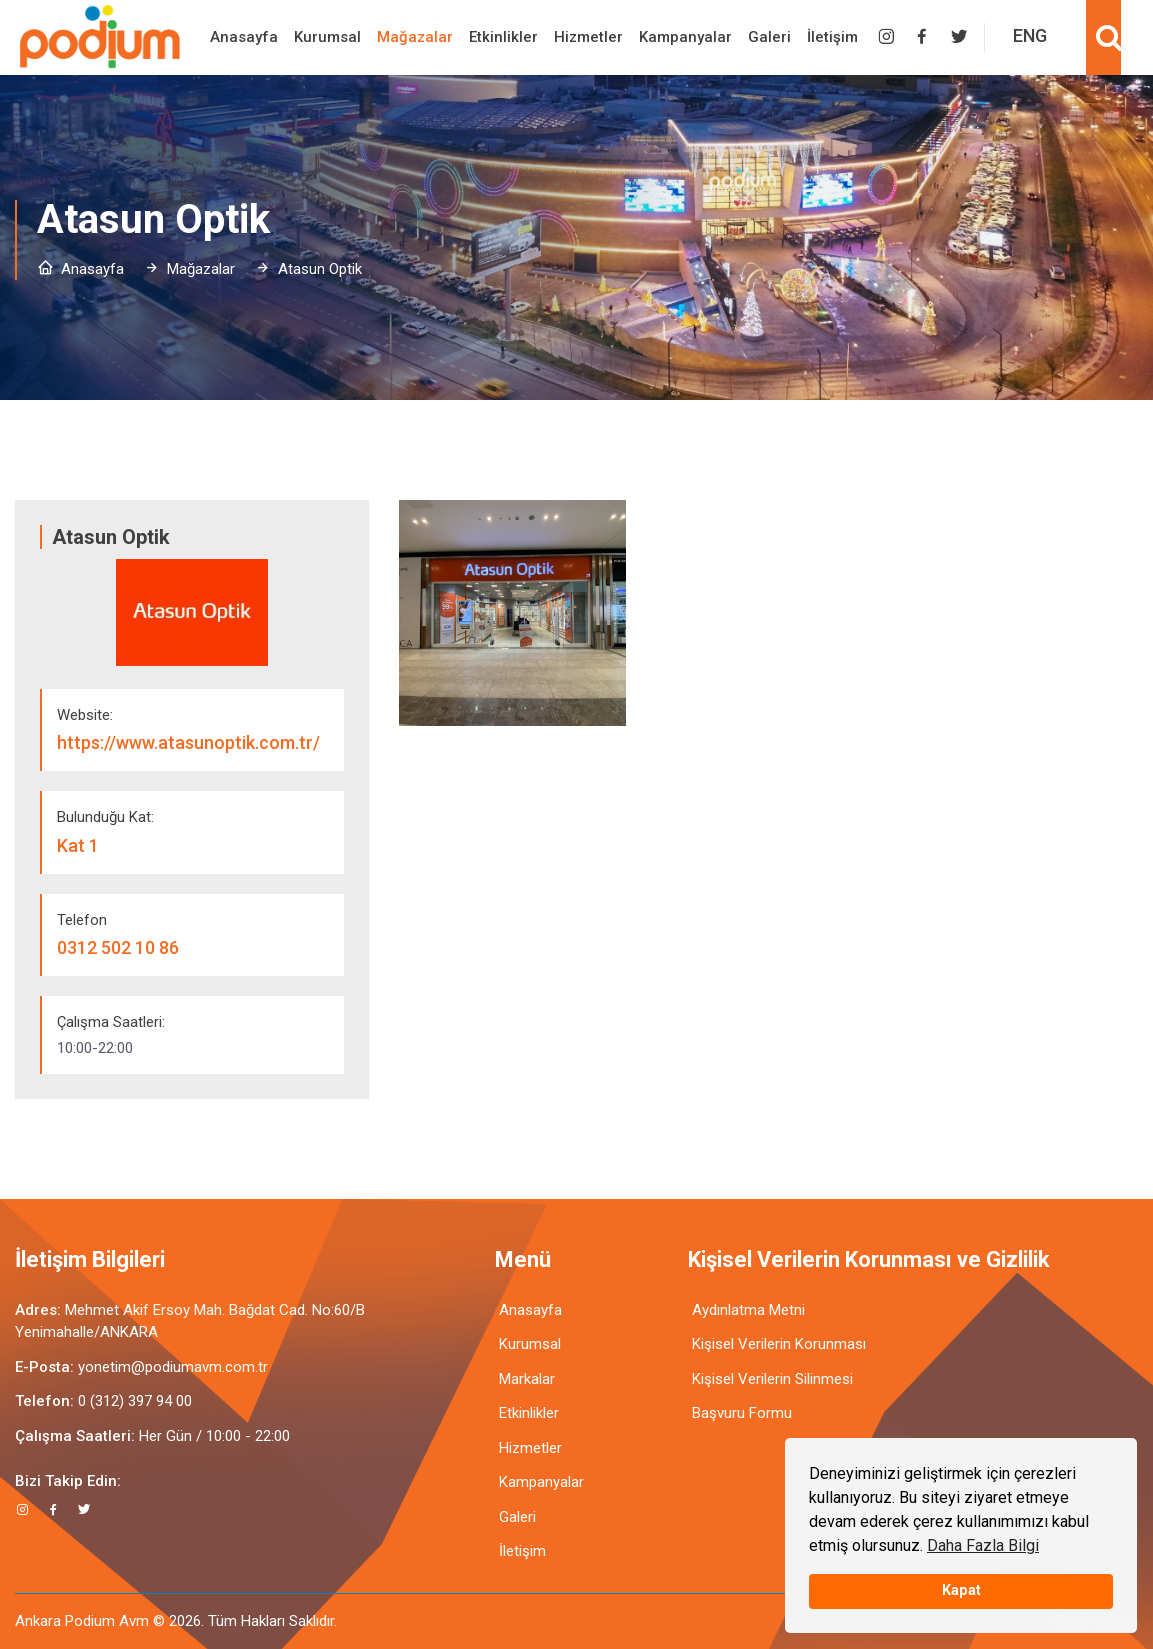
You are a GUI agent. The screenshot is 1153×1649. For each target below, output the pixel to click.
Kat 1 (78, 845)
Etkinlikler (503, 37)
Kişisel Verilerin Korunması (779, 1344)
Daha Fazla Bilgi (983, 1545)
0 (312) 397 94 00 (135, 1401)
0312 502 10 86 (118, 947)
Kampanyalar (685, 37)
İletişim (832, 37)
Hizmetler (588, 37)
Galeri (769, 37)
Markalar (527, 1379)
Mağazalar (415, 37)
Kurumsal (327, 37)
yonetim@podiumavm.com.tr (173, 1367)
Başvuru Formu (742, 1413)
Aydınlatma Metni (748, 1310)
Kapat (961, 1590)
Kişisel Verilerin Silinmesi (772, 1379)
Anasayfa (244, 37)
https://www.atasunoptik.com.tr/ (188, 742)
